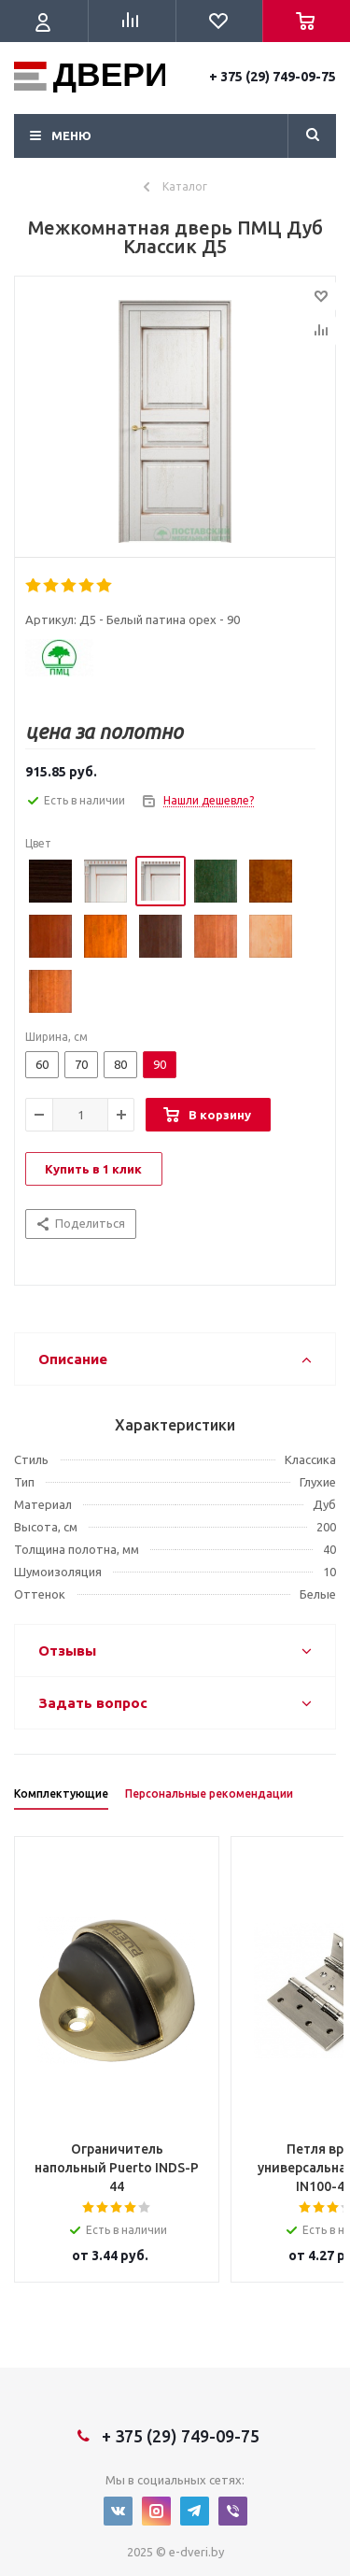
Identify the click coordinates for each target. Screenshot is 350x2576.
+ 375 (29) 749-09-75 (272, 76)
